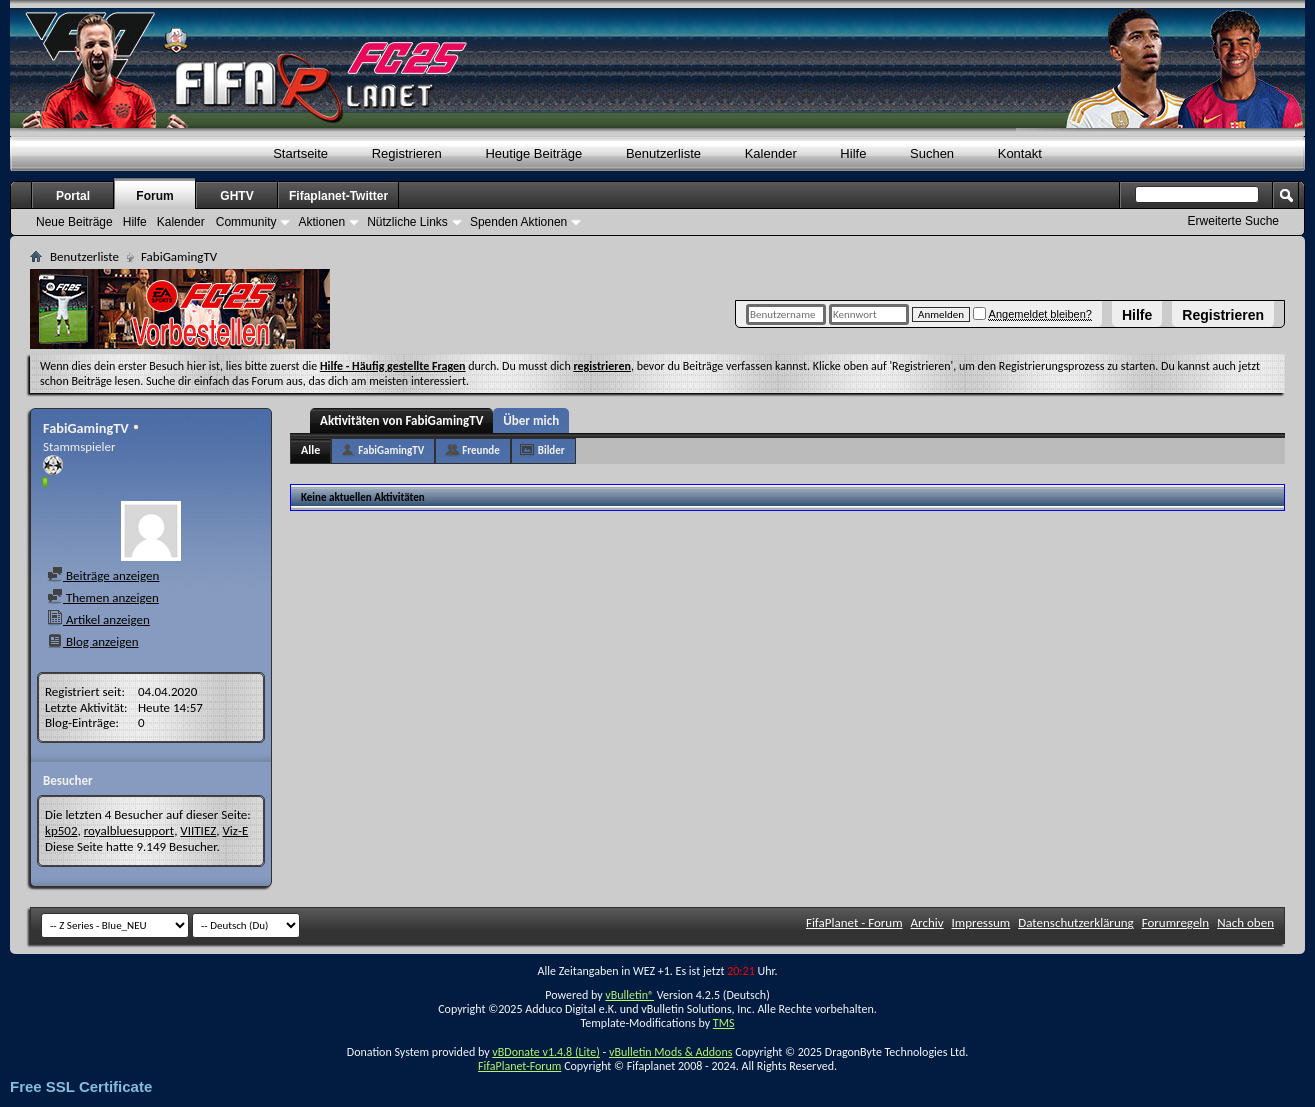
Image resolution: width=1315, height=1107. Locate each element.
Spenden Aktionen (518, 222)
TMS (724, 1023)
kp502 (61, 830)
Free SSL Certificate (81, 1086)
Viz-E (235, 830)
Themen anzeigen (103, 597)
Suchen (932, 153)
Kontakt (1020, 153)
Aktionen (321, 222)
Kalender (771, 153)
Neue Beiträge (74, 222)
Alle (310, 450)
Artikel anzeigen (98, 619)
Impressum (981, 922)
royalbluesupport (129, 830)
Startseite (300, 153)
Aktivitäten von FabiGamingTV (401, 420)
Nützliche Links (407, 222)
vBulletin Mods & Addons (670, 1052)
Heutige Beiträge (533, 153)
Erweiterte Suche (1233, 221)
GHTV (236, 196)
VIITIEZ (198, 830)
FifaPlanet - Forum (854, 922)
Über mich (531, 420)
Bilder (551, 450)
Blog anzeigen (93, 641)
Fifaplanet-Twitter (338, 196)
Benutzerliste (663, 153)
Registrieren (1223, 315)
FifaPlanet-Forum (519, 1066)
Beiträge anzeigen (103, 575)
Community (246, 222)
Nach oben (1245, 922)
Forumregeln (1176, 922)
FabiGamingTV (391, 450)
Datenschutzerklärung (1076, 922)
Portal (73, 196)
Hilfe (1137, 315)
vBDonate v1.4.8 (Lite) (546, 1052)
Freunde (481, 450)
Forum (154, 196)
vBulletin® (629, 995)
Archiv (927, 922)
